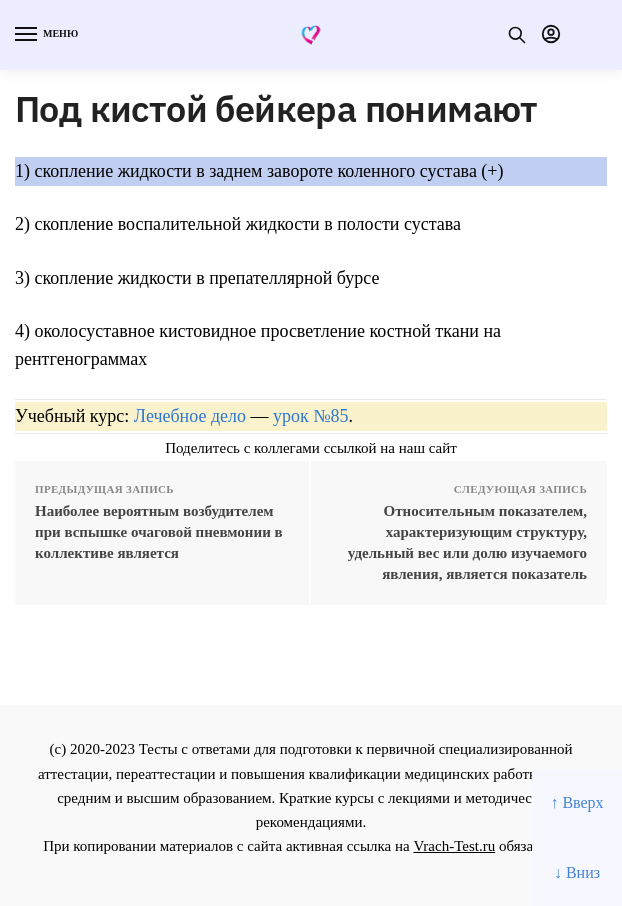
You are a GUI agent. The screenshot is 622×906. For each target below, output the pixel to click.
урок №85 (310, 416)
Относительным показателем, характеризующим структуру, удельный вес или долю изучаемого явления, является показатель (467, 542)
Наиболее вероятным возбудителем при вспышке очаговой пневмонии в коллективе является (159, 532)
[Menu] (45, 35)
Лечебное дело (190, 416)
